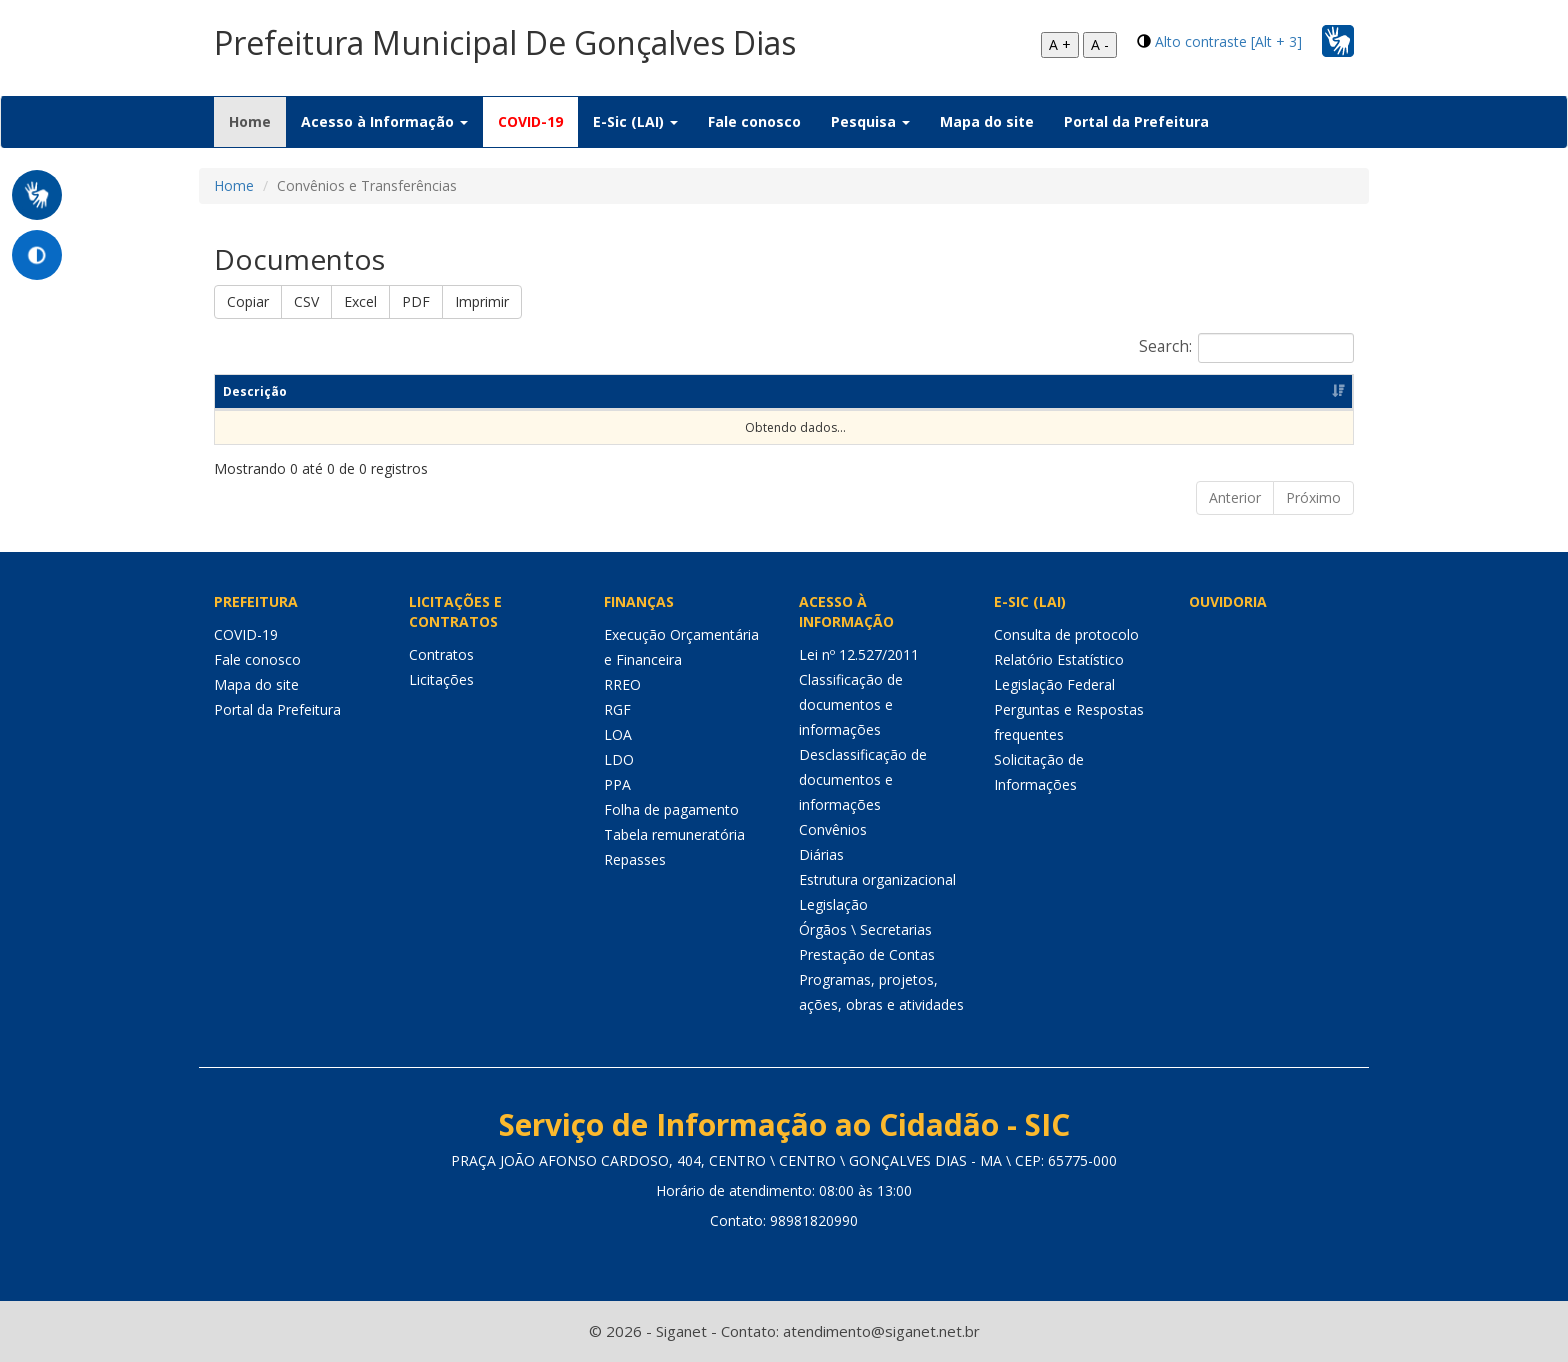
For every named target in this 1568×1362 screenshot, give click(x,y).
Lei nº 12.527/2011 (859, 654)
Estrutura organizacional (877, 879)
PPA (617, 784)
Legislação (833, 904)
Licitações (441, 679)
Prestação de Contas (867, 954)
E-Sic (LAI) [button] (635, 121)
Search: (1246, 348)
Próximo (1313, 497)
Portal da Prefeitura (1136, 121)
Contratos (441, 654)
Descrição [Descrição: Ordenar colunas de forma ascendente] (255, 391)
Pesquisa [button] (870, 121)
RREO (622, 684)
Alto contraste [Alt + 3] (1228, 41)
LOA (618, 734)
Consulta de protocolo (1066, 634)
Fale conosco (754, 121)
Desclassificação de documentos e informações (863, 779)
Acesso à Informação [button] (384, 121)
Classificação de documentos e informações (851, 704)
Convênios (833, 829)
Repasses (635, 859)
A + (1060, 44)
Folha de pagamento (671, 809)
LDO (619, 759)
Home (257, 121)
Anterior (1235, 497)
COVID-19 (530, 121)
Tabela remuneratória (674, 834)
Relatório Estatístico (1059, 659)
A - (1100, 44)
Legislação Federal (1054, 684)
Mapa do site (987, 121)
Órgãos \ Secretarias (865, 929)
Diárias (821, 854)
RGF (617, 709)
